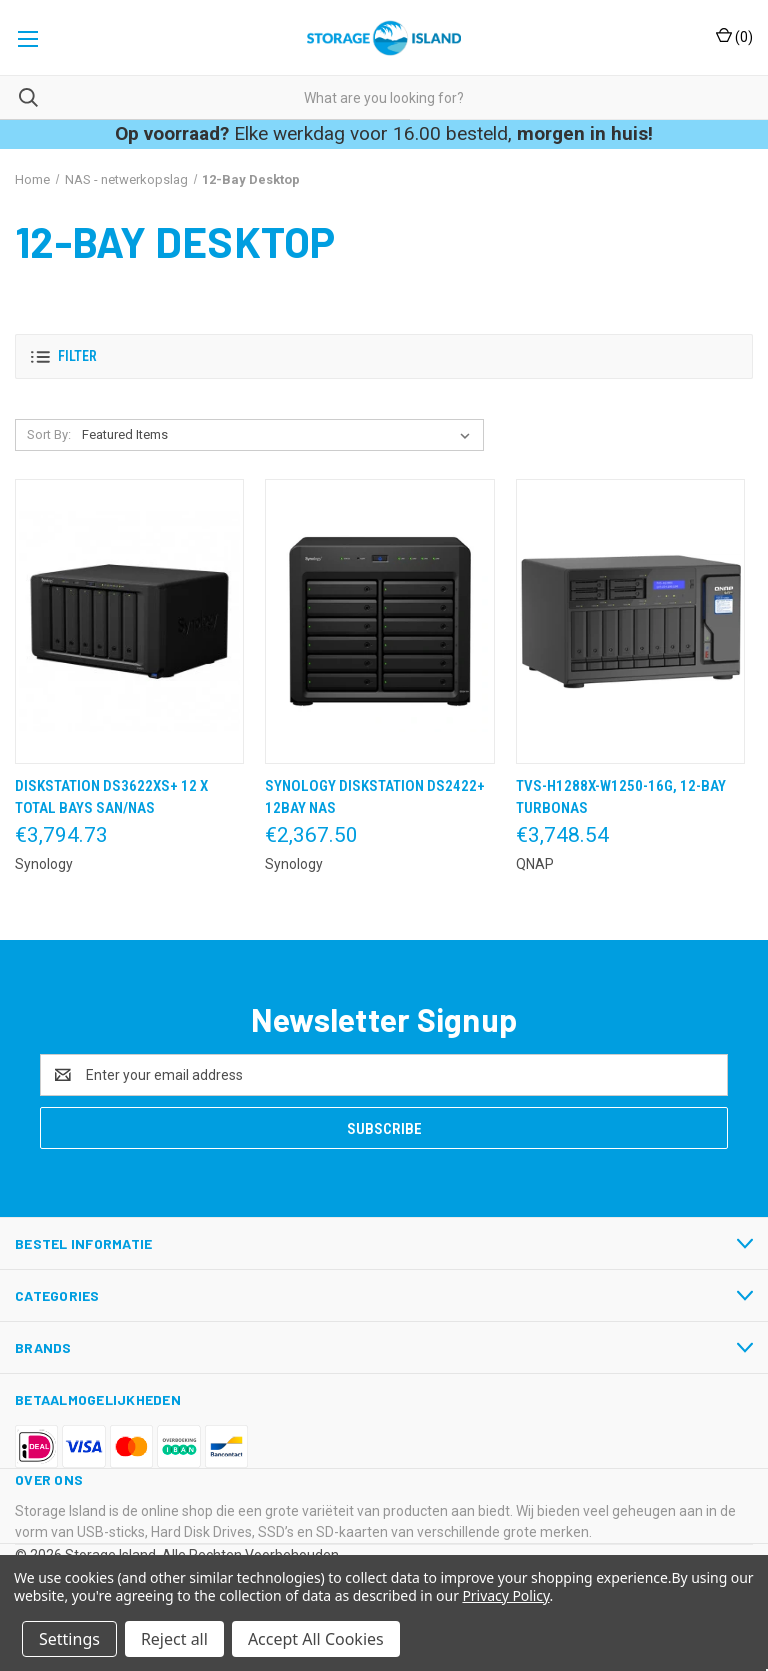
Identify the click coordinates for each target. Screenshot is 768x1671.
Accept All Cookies (316, 1639)
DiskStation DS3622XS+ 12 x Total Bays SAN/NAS (111, 797)
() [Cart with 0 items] (734, 36)
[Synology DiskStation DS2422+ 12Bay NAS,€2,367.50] (379, 621)
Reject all (174, 1639)
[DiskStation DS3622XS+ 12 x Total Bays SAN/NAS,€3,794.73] (129, 621)
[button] (384, 356)
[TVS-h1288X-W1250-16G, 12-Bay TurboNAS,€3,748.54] (630, 621)
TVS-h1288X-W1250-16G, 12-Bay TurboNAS (621, 797)
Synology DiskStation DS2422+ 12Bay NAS (375, 797)
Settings (69, 1639)
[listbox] (280, 435)
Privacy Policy (505, 1595)
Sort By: (49, 434)
